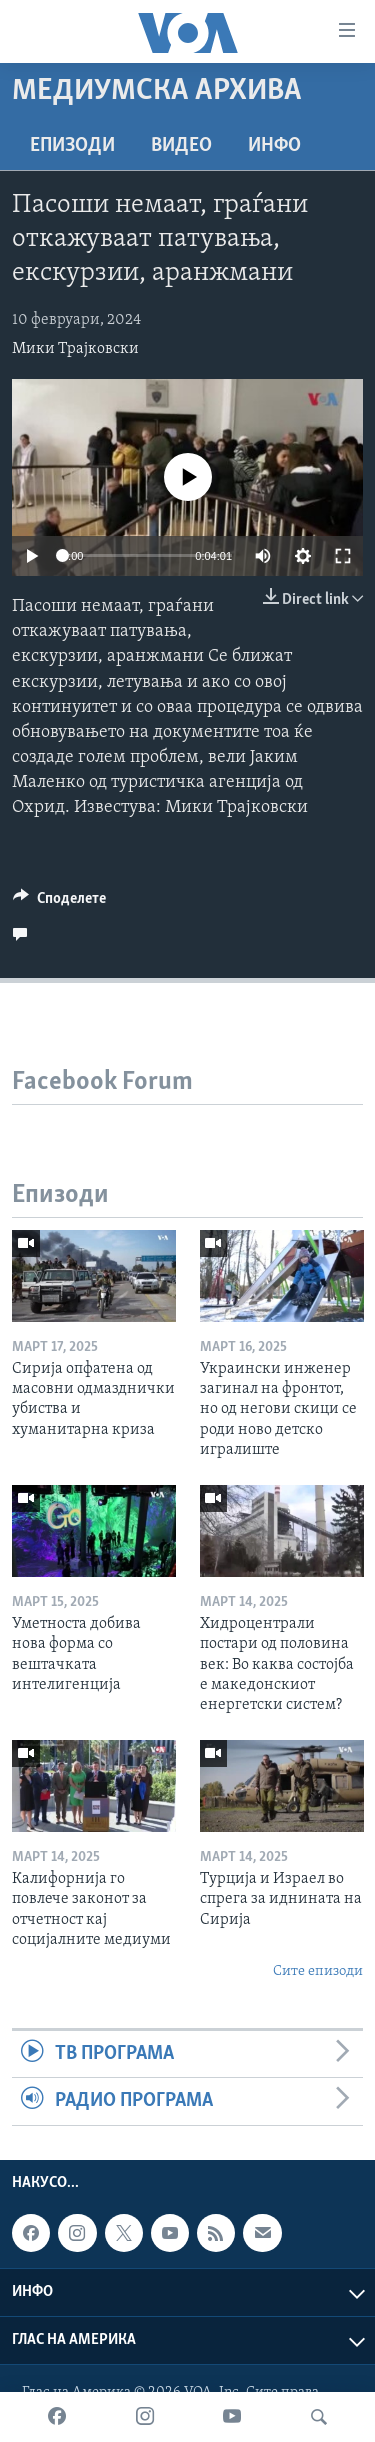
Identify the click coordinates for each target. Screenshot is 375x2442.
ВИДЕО (181, 146)
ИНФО (274, 146)
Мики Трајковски (75, 349)
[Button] (59, 903)
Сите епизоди (318, 1971)
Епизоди (72, 146)
